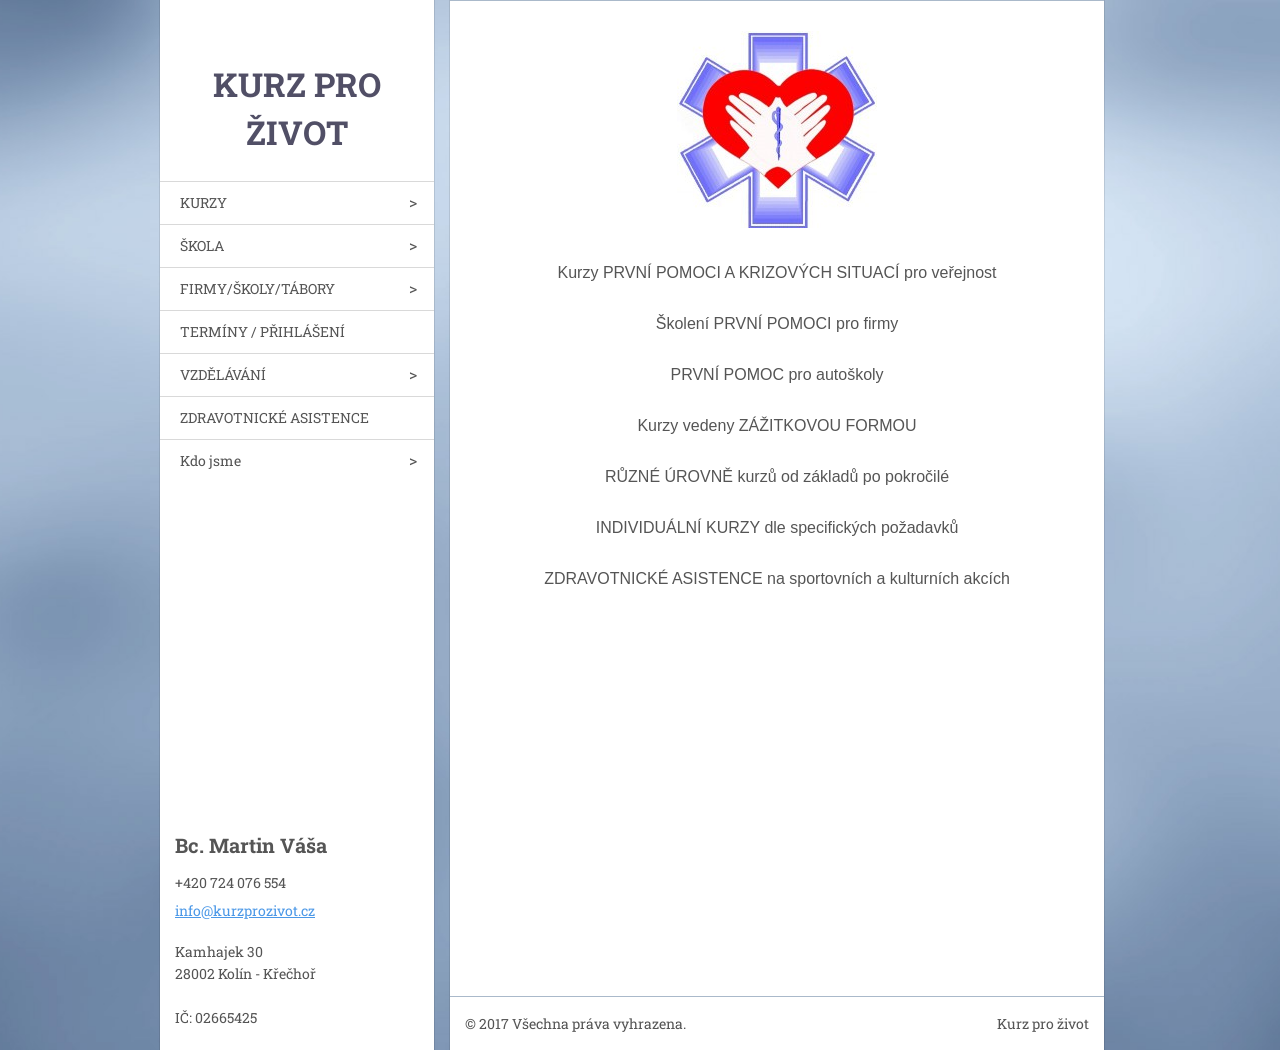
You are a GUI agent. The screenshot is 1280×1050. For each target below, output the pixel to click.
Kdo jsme (210, 460)
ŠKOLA (202, 245)
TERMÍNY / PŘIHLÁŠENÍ (262, 331)
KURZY (203, 202)
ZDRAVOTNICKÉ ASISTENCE (274, 417)
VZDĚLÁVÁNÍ (223, 374)
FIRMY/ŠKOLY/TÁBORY (257, 288)
